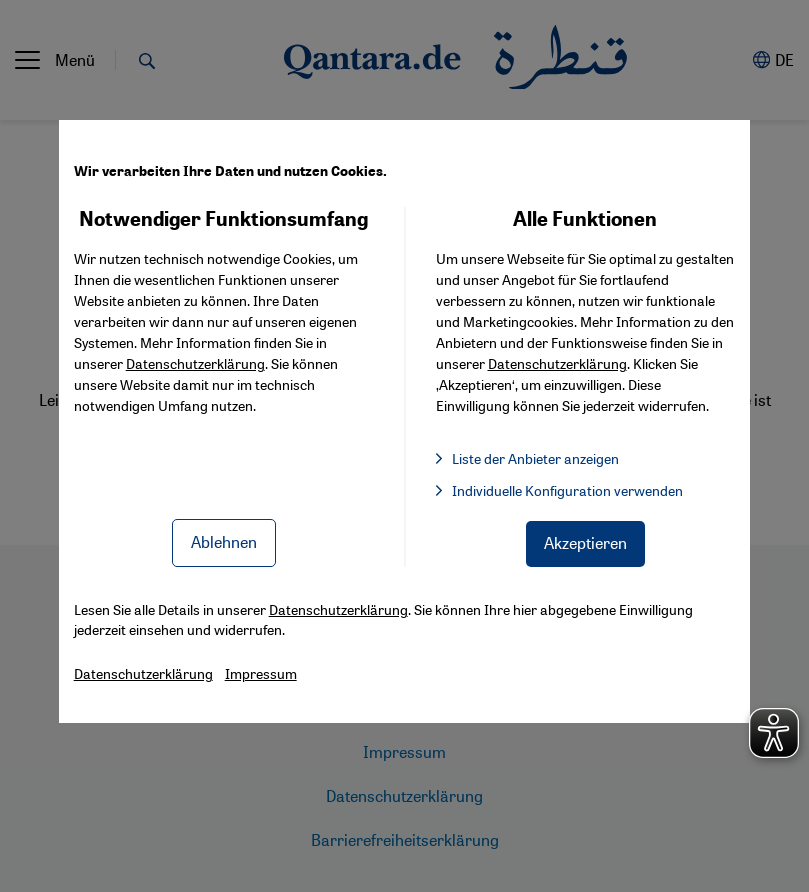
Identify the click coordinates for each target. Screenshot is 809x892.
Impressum (261, 673)
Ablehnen (224, 541)
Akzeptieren (585, 542)
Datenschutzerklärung (195, 363)
